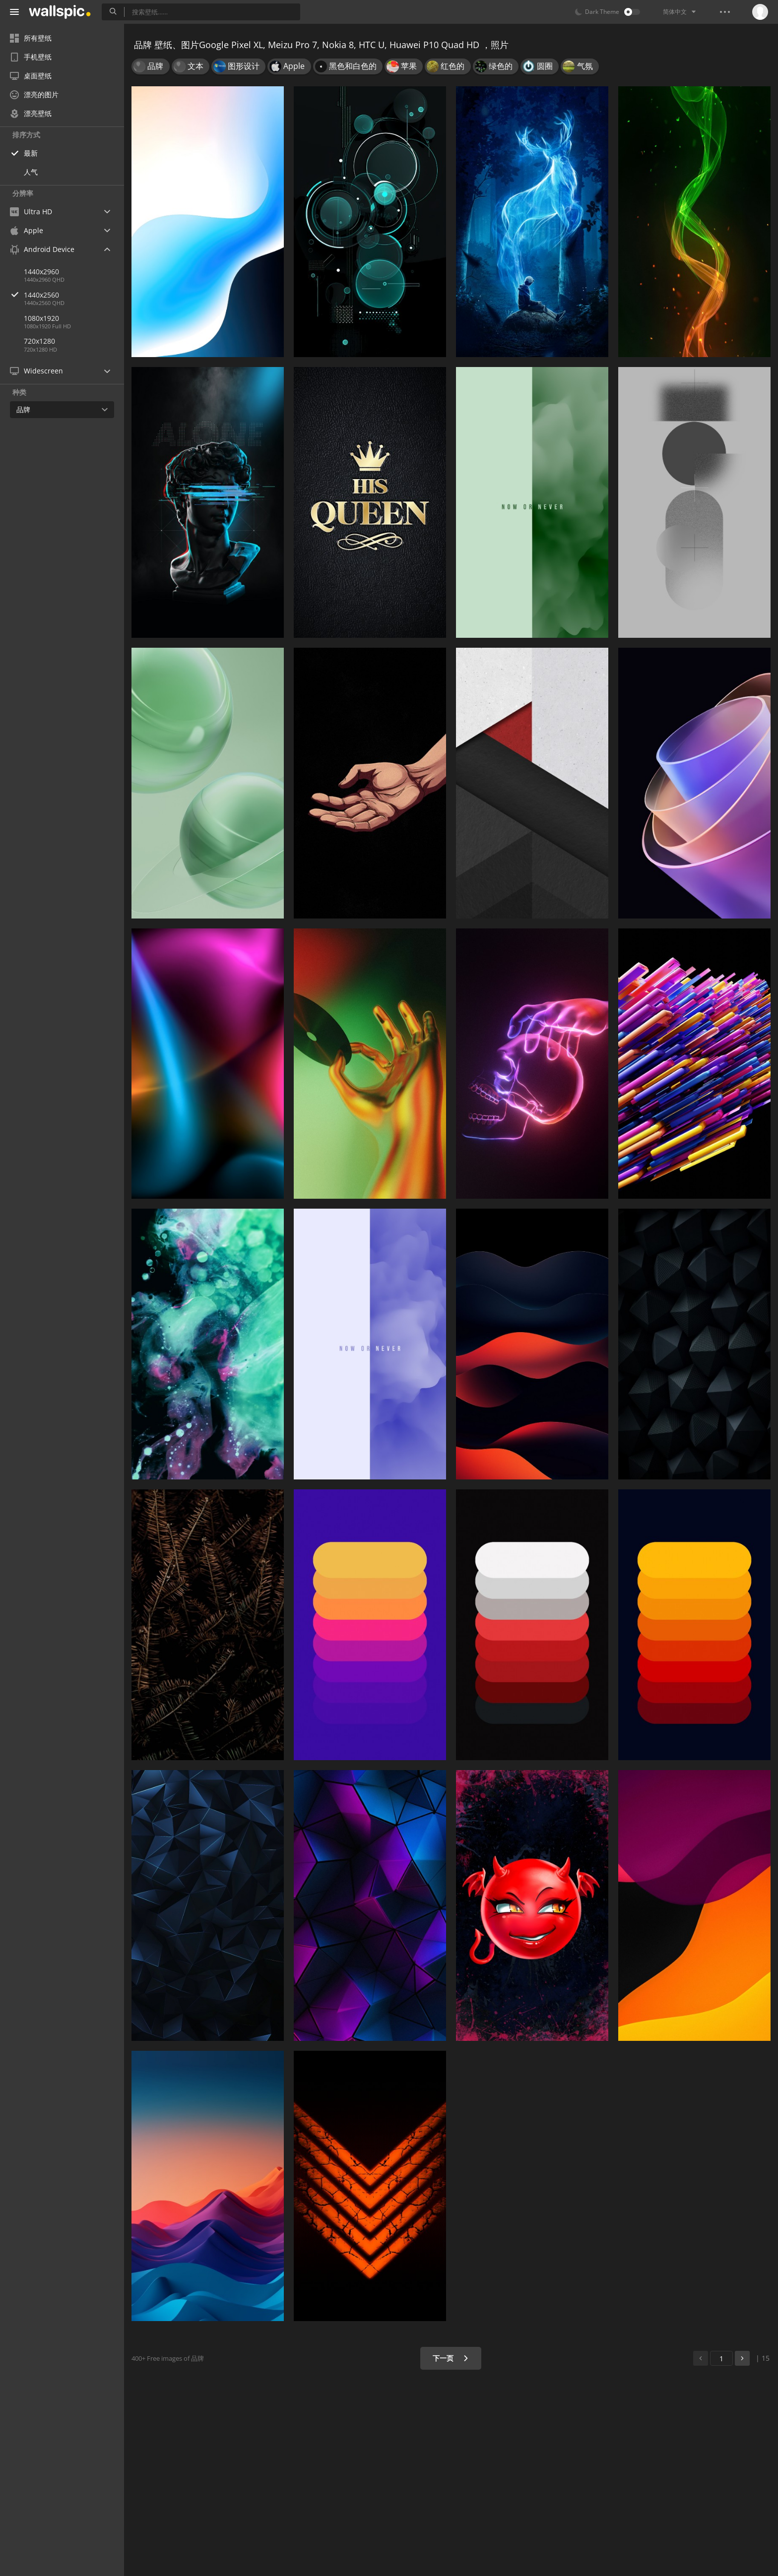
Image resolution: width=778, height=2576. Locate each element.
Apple (26, 230)
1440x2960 (41, 271)
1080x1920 (41, 318)
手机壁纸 (31, 56)
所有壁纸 (31, 38)
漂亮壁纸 (31, 113)
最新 (31, 153)
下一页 (451, 2358)
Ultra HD (31, 211)
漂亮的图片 (34, 94)
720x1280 (39, 341)
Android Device (42, 249)
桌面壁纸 (31, 75)
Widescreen (36, 370)
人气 (31, 172)
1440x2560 (74, 295)
